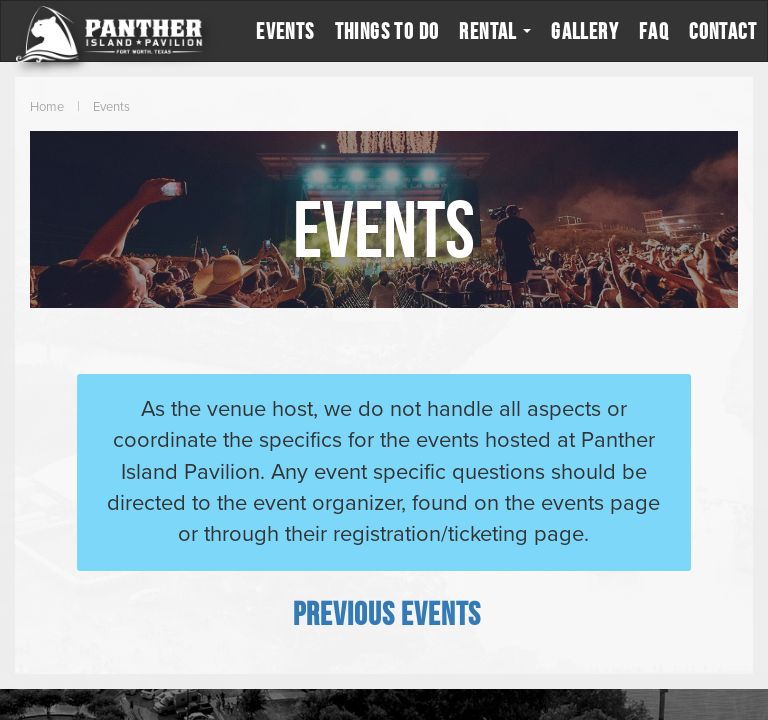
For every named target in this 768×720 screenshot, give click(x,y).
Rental (495, 31)
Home (47, 107)
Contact (723, 31)
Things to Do (387, 31)
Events (285, 31)
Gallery (585, 31)
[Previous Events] (387, 613)
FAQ (654, 31)
